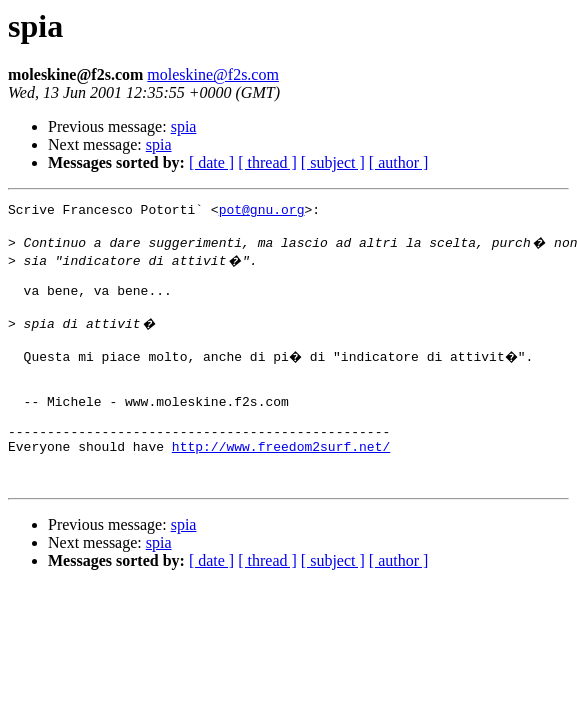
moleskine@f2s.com (213, 74)
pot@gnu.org (262, 212)
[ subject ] (333, 162)
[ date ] (211, 162)
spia (184, 126)
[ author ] (399, 162)
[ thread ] (267, 162)
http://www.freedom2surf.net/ (281, 482)
